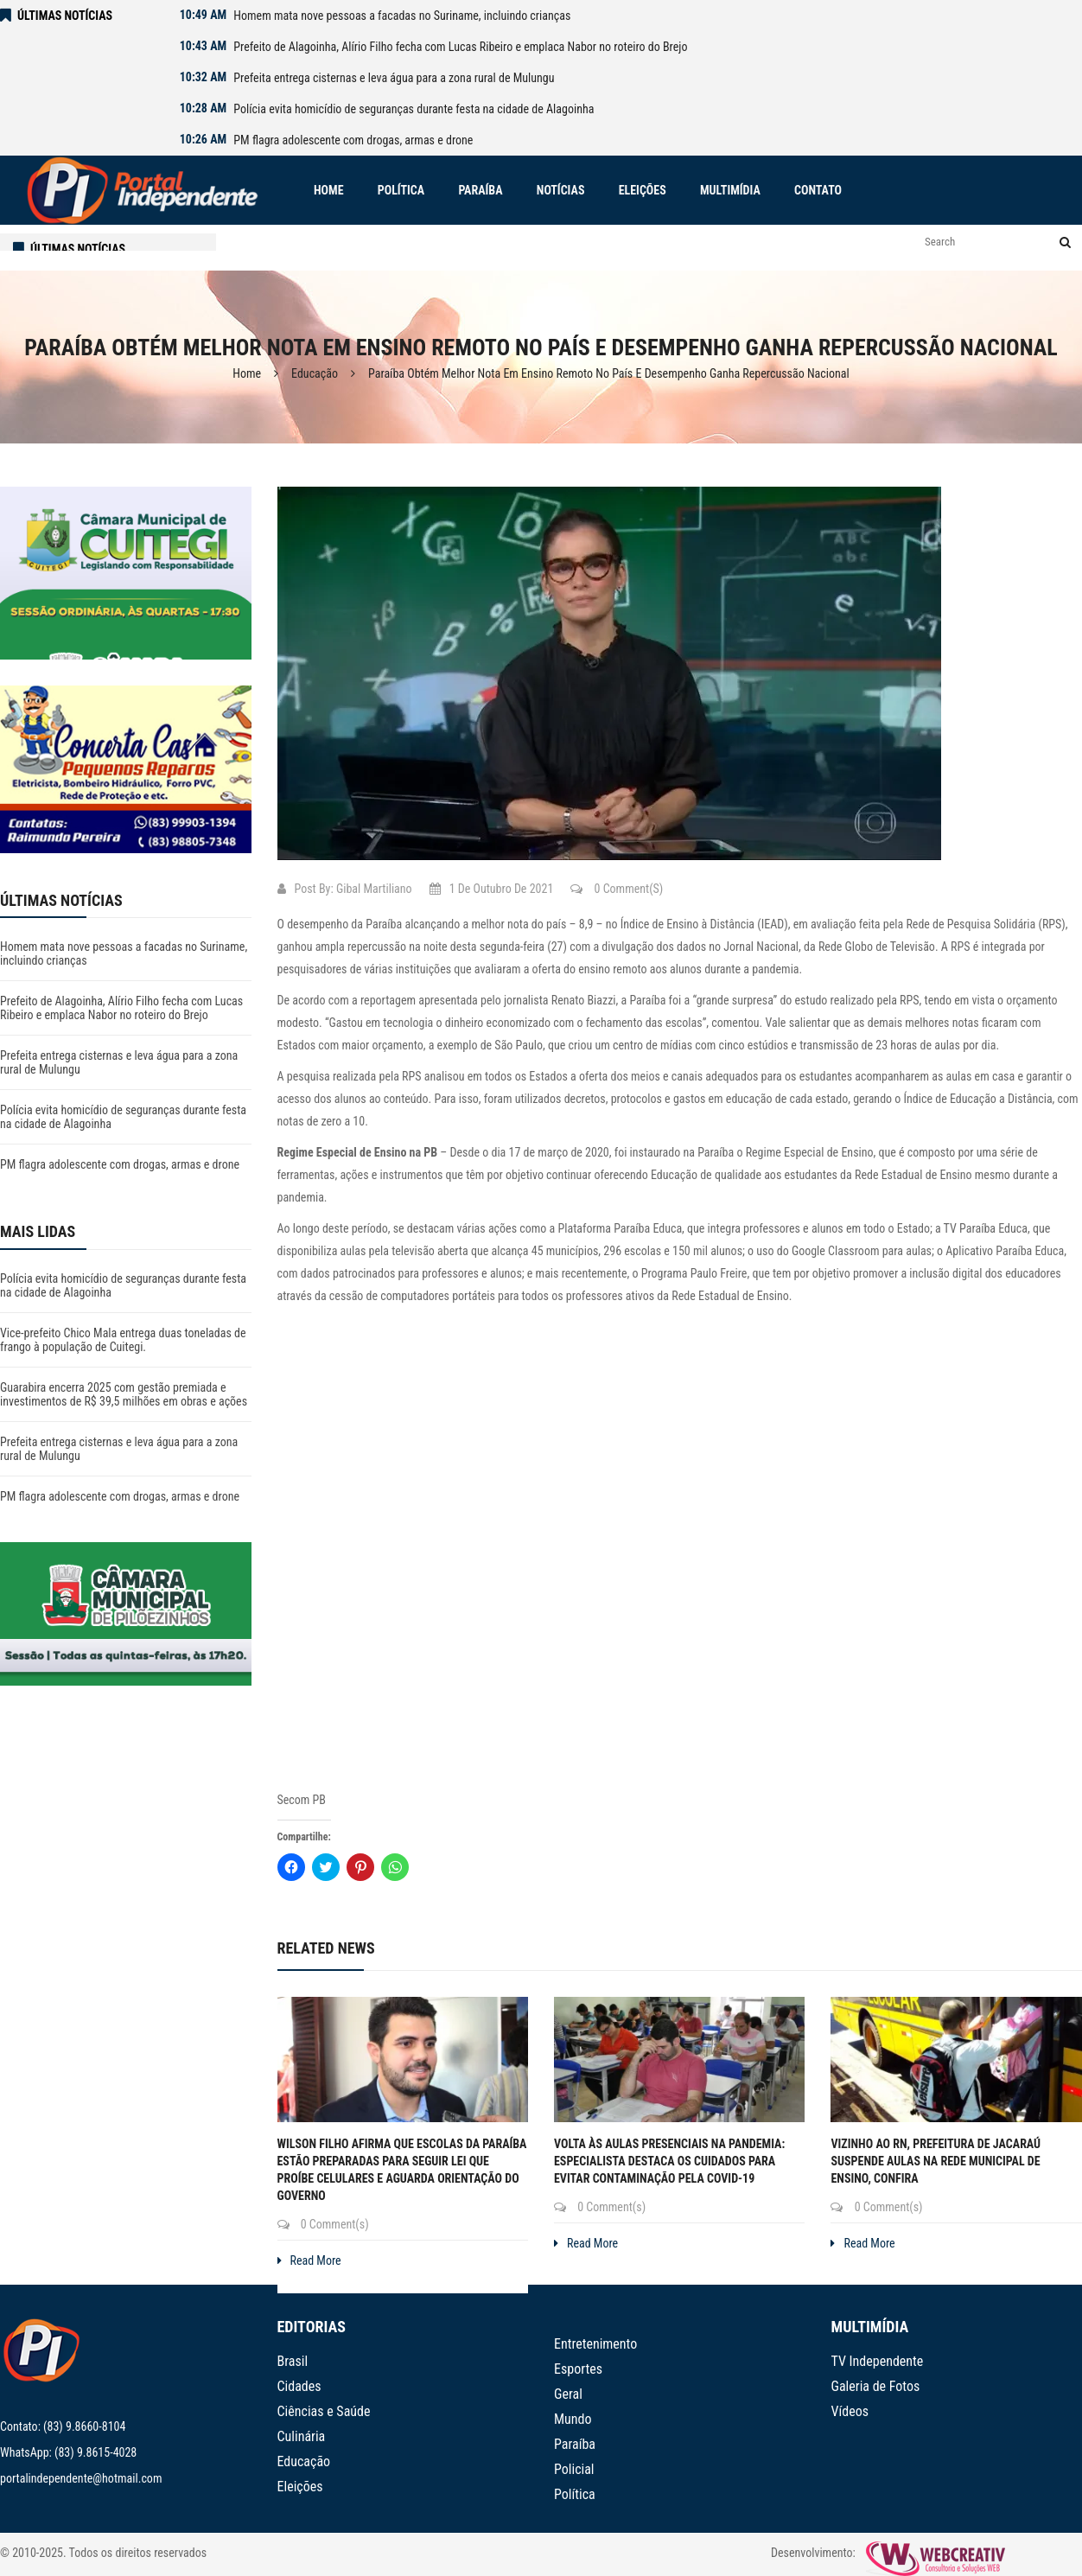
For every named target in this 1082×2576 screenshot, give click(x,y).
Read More (309, 2260)
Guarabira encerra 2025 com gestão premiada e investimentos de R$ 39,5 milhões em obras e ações (123, 1394)
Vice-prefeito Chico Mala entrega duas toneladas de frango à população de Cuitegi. (123, 1340)
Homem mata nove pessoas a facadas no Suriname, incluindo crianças (401, 15)
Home (246, 373)
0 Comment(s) (616, 889)
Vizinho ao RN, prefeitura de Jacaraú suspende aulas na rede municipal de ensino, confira (936, 2161)
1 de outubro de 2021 (492, 889)
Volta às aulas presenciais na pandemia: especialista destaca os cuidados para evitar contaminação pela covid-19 (669, 2161)
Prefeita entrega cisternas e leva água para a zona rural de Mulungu (393, 78)
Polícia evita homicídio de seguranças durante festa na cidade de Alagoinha (413, 109)
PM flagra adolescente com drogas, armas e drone (353, 140)
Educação (314, 373)
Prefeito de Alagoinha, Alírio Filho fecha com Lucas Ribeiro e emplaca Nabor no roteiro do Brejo (460, 47)
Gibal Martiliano (374, 889)
